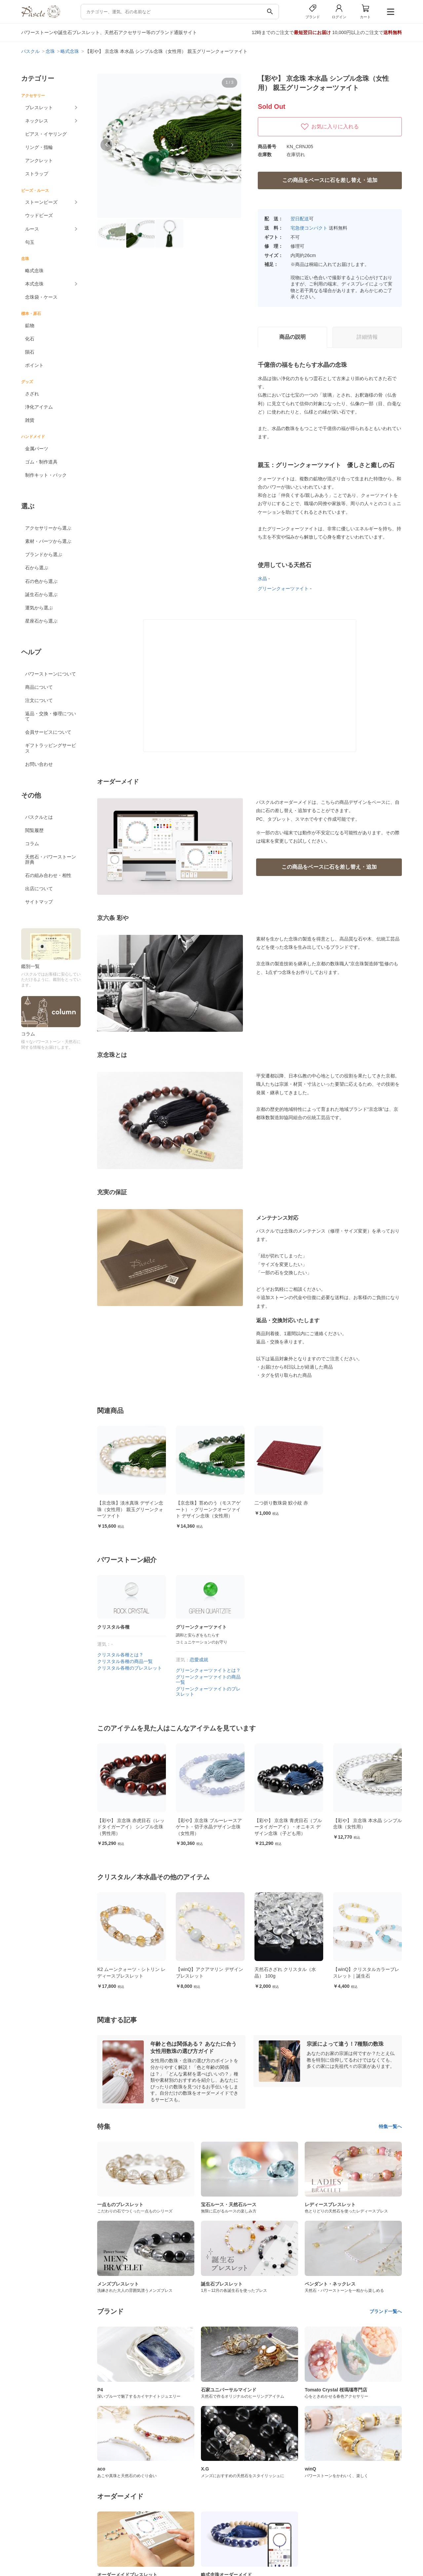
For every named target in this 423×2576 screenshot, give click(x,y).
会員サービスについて (48, 732)
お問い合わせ (39, 764)
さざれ (32, 393)
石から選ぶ (36, 567)
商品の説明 (292, 337)
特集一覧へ (390, 2126)
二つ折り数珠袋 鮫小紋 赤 (281, 1503)
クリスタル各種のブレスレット (129, 1668)
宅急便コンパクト (308, 228)
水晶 (262, 578)
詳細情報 (367, 337)
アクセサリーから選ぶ (48, 528)
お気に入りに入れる (330, 127)
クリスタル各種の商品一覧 (125, 1661)
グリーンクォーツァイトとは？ (208, 1670)
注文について (39, 700)
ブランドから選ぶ (43, 554)
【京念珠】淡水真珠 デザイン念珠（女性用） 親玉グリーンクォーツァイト (130, 1509)
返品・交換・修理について (50, 716)
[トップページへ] (40, 16)
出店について (39, 888)
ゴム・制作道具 (41, 461)
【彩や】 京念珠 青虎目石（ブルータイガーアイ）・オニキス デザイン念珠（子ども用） (367, 1827)
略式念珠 (34, 270)
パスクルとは (39, 817)
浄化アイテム (39, 407)
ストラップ (36, 173)
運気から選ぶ (39, 607)
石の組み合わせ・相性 (48, 875)
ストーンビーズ (41, 202)
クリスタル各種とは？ (120, 1654)
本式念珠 (34, 283)
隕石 (29, 352)
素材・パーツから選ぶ (48, 541)
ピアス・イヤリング (46, 134)
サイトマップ (39, 901)
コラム (32, 843)
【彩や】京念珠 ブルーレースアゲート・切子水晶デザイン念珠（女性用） (287, 1827)
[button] (106, 145)
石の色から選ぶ (41, 581)
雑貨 (29, 420)
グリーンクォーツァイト (283, 588)
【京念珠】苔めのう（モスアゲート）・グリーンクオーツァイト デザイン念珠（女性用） (208, 1509)
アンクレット (39, 160)
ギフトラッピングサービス (50, 748)
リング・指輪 (39, 147)
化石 (29, 338)
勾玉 (29, 242)
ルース (32, 229)
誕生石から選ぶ (41, 594)
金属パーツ (36, 448)
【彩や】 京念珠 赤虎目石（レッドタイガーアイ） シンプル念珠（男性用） (209, 1827)
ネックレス (36, 120)
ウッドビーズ (39, 215)
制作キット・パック (46, 475)
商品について (39, 687)
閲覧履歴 (34, 830)
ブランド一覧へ (385, 2311)
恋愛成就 (199, 1659)
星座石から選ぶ (41, 621)
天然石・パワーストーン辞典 (50, 859)
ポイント (34, 365)
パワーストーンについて (50, 674)
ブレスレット (39, 107)
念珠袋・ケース (41, 297)
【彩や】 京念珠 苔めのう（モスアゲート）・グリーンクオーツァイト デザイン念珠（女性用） (131, 1827)
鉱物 (29, 325)
